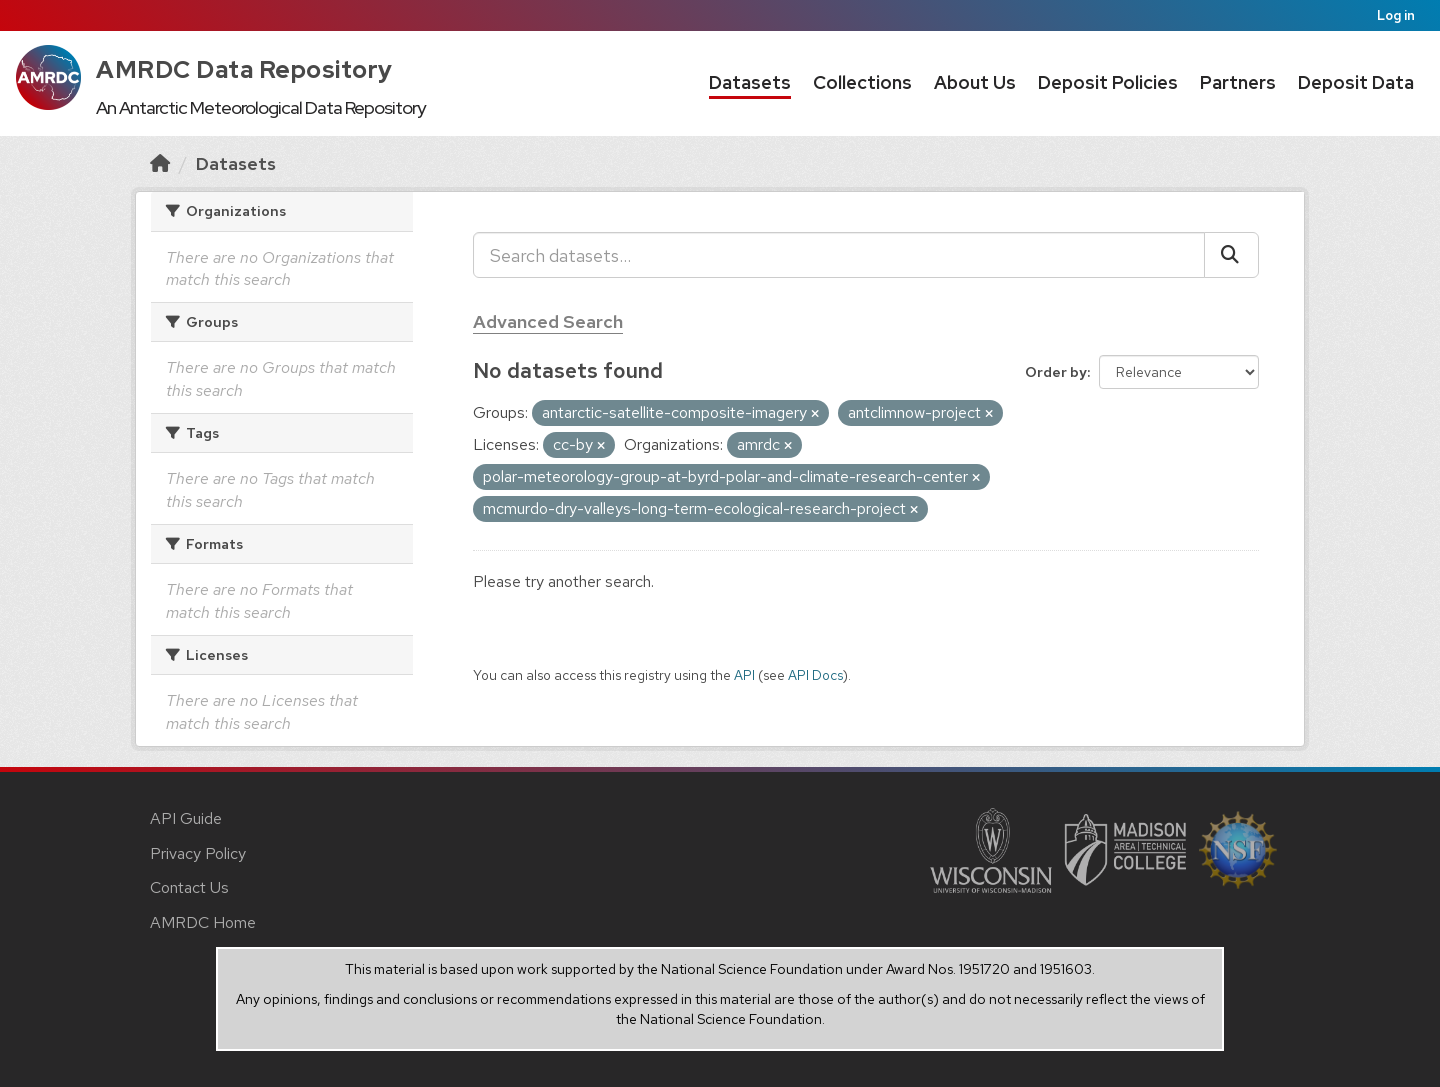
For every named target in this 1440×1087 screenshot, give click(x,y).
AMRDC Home (203, 922)
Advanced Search (548, 321)
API (744, 675)
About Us (975, 82)
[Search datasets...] (839, 255)
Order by (1056, 372)
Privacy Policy (198, 853)
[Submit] (1231, 255)
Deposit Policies (1108, 82)
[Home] (160, 163)
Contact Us (189, 887)
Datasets (750, 82)
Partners (1238, 82)
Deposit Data (1356, 82)
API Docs (815, 675)
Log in (1396, 15)
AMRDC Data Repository (244, 69)
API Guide (186, 818)
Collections (862, 82)
